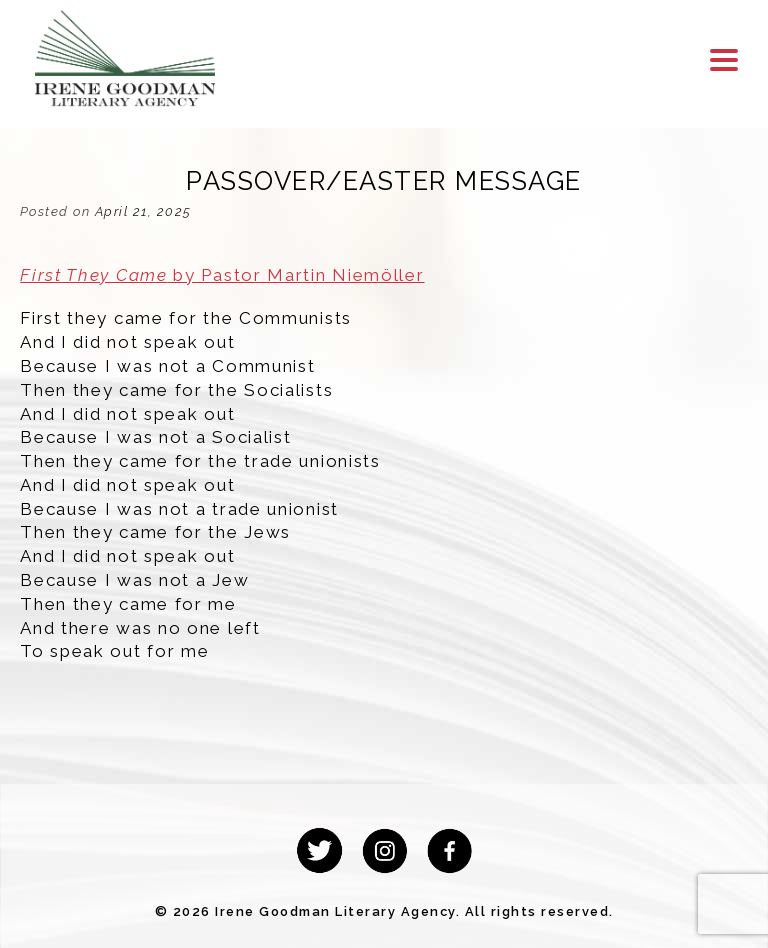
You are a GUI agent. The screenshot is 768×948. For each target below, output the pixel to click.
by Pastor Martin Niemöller (222, 275)
